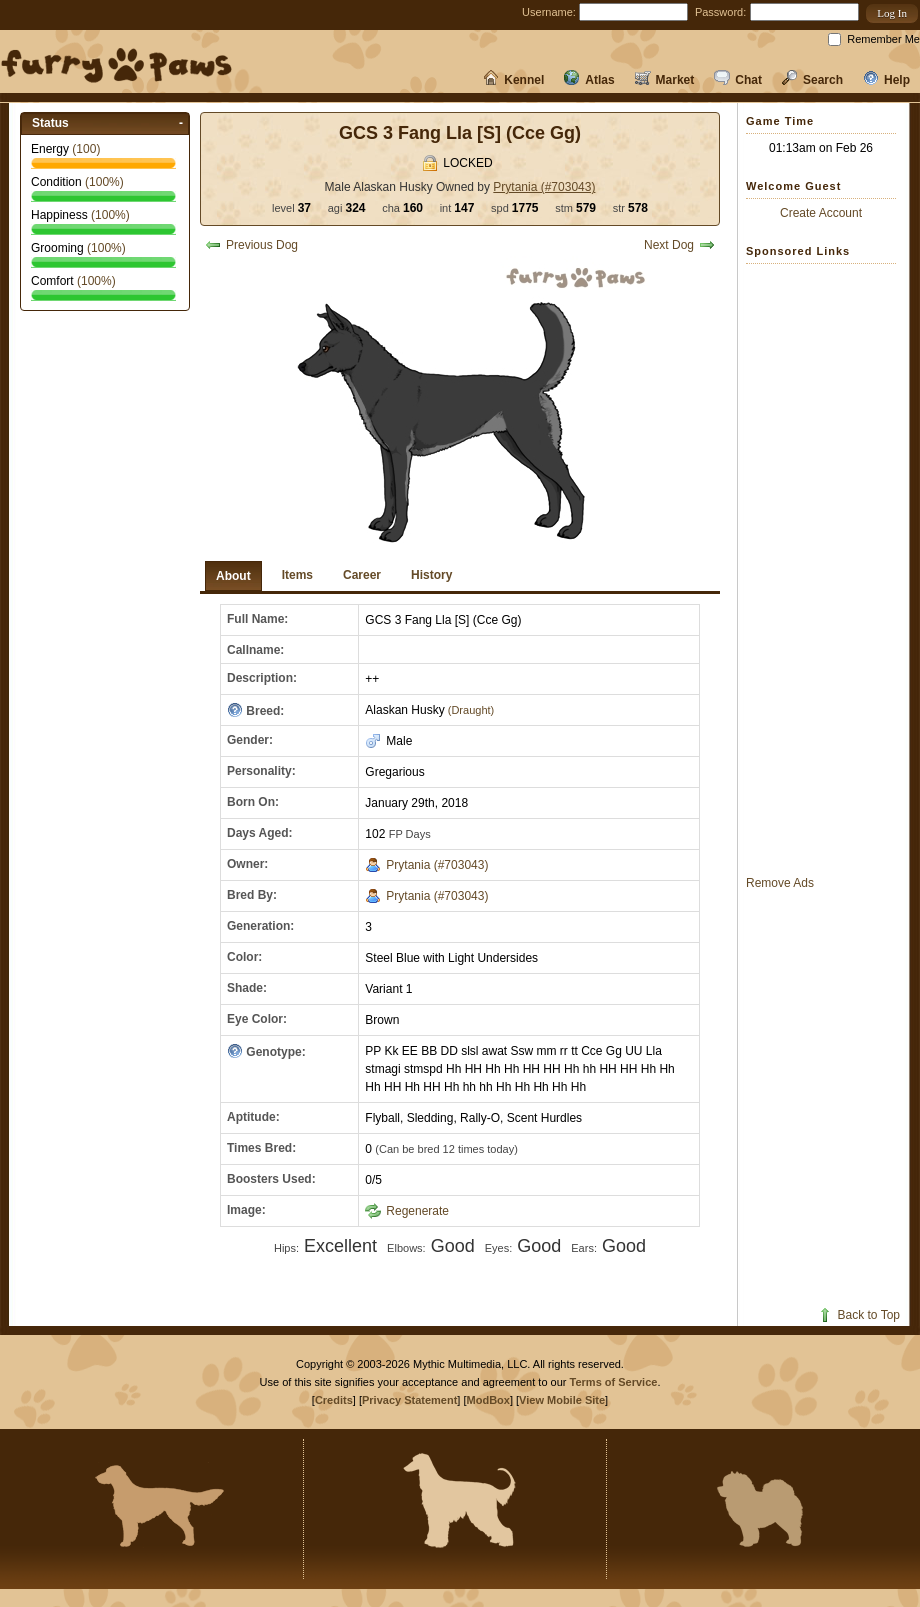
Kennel (513, 80)
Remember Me (883, 39)
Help (886, 80)
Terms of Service (614, 1382)
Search (812, 80)
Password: (720, 12)
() (86, 149)
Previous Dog (251, 245)
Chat (738, 80)
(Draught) (470, 710)
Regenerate (407, 1211)
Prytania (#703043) (544, 187)
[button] (892, 13)
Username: (549, 12)
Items (297, 575)
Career (362, 575)
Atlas (589, 80)
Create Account (821, 213)
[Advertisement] (826, 569)
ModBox (488, 1400)
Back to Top (858, 1315)
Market (665, 80)
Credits (334, 1400)
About (233, 576)
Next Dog (679, 245)
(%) (104, 182)
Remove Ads (780, 883)
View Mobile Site (562, 1400)
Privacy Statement (409, 1400)
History (431, 575)
